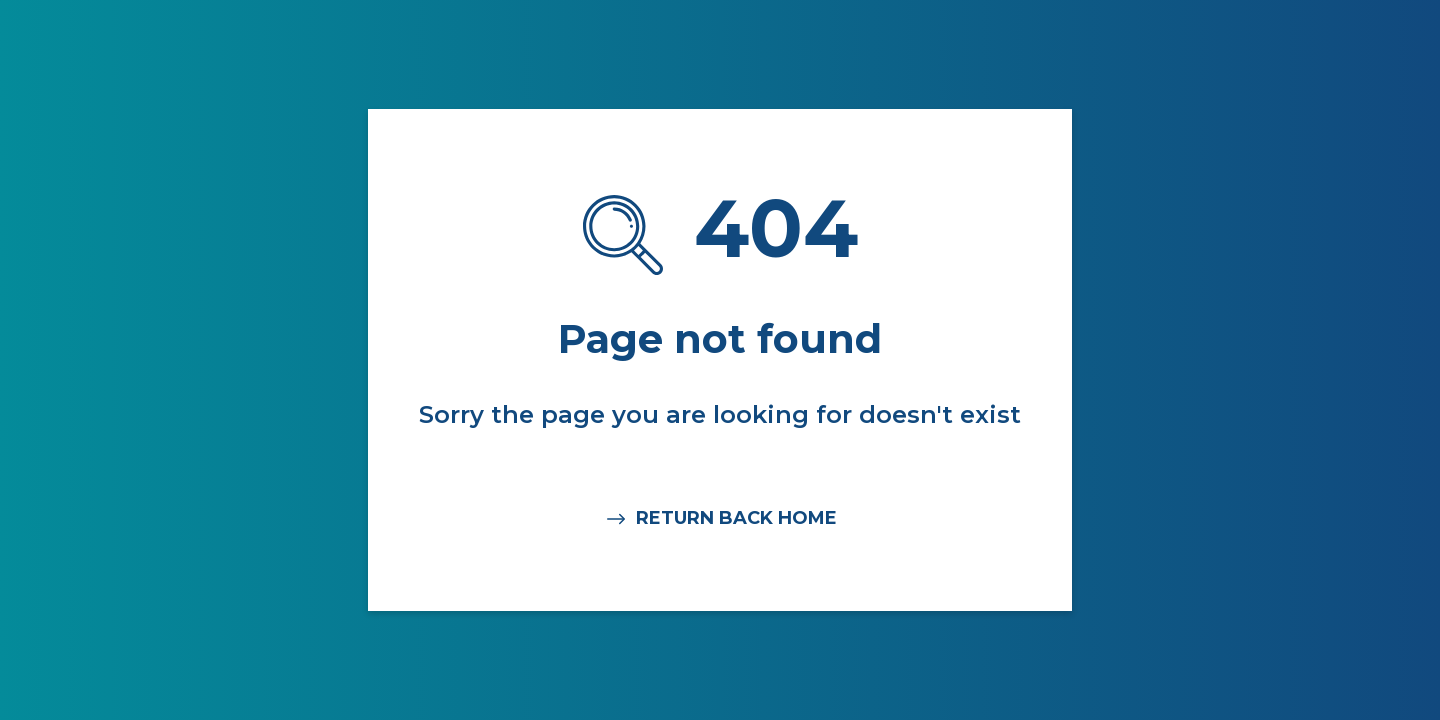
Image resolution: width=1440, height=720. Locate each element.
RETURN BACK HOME (720, 519)
